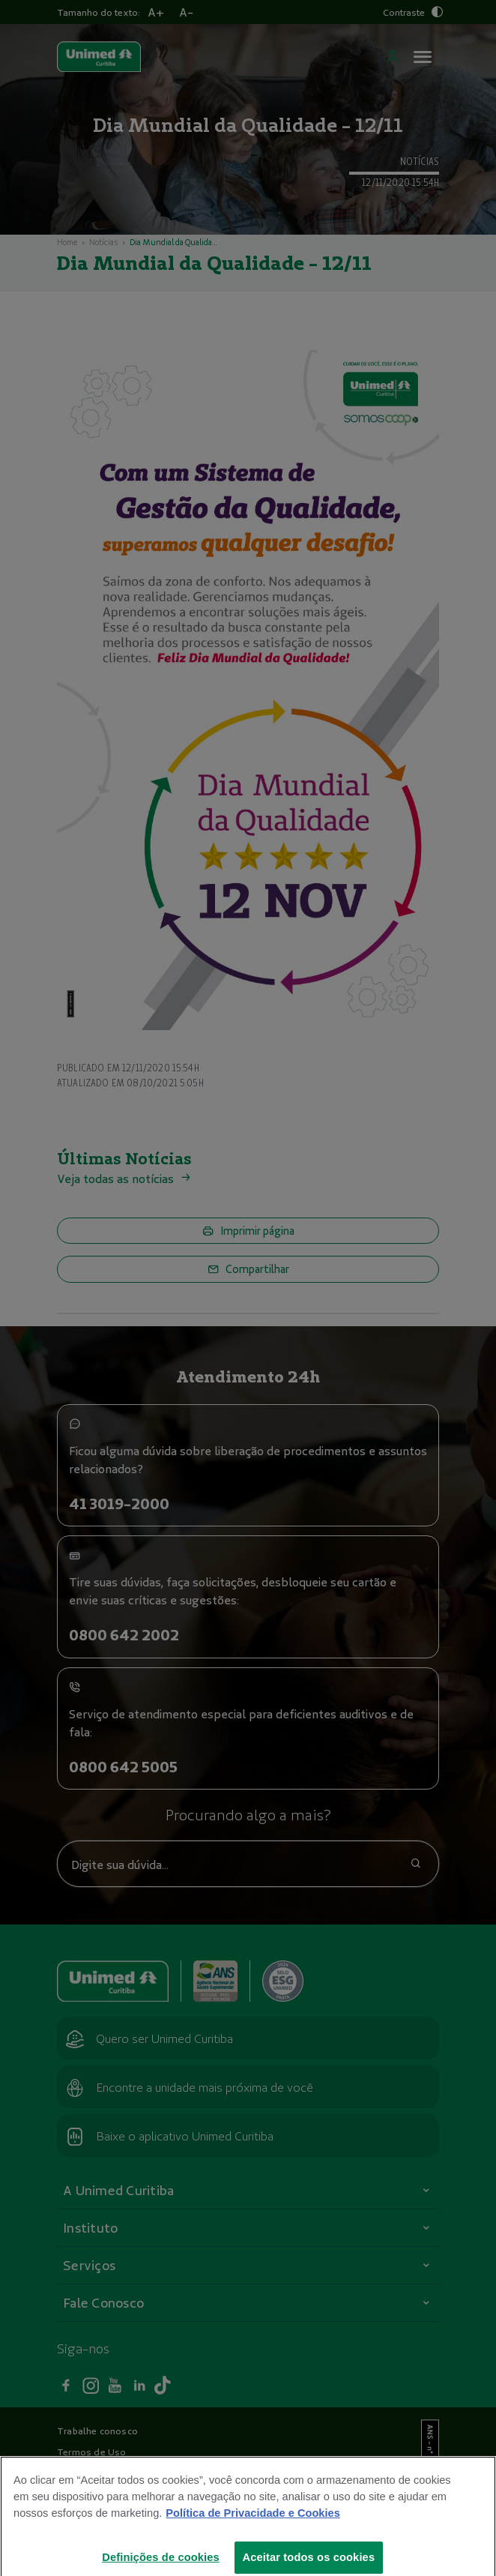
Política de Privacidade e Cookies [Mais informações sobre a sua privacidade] (252, 2524)
